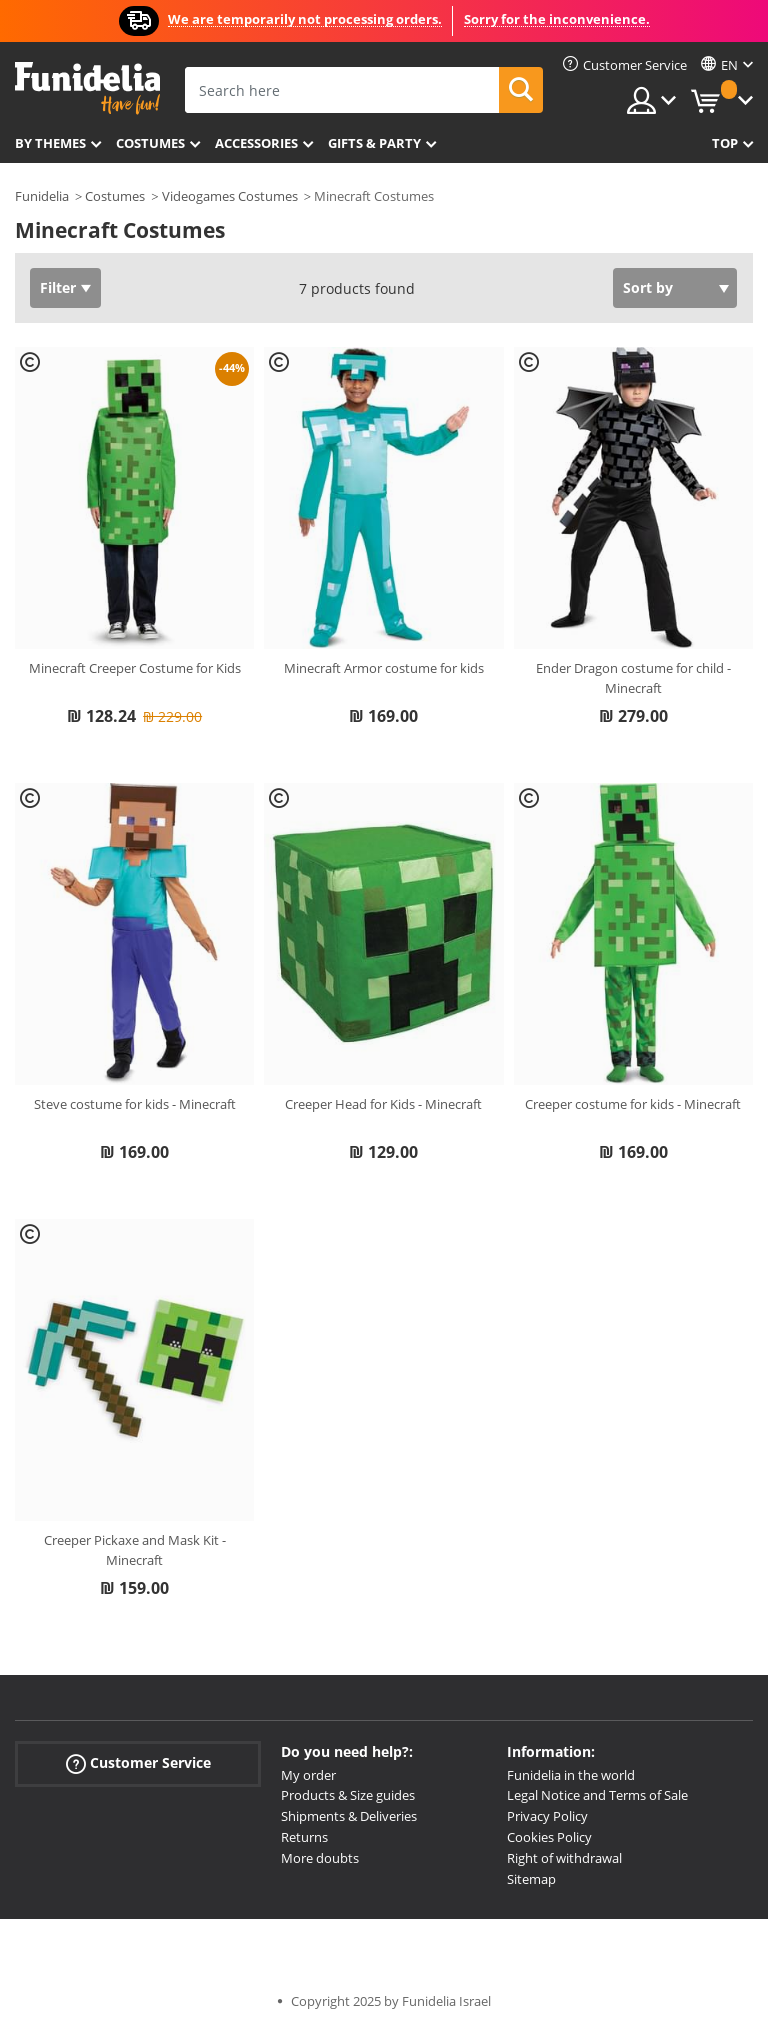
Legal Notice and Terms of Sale (597, 1795)
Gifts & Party (374, 143)
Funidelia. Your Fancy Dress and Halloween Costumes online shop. (87, 88)
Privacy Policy (547, 1816)
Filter (58, 287)
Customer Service (138, 1762)
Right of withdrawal (564, 1858)
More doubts (320, 1858)
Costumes (150, 143)
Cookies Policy (549, 1837)
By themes (50, 143)
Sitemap (531, 1879)
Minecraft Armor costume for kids (384, 668)
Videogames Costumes (230, 196)
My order (308, 1775)
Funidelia (42, 196)
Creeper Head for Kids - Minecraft (383, 1104)
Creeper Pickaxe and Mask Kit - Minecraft (135, 1550)
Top (725, 143)
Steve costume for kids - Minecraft (135, 1104)
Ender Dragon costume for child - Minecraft (633, 678)
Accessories (256, 143)
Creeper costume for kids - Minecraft (633, 1104)
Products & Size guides (348, 1795)
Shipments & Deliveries (349, 1816)
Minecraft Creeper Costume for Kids (135, 668)
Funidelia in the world (571, 1775)
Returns (304, 1837)
